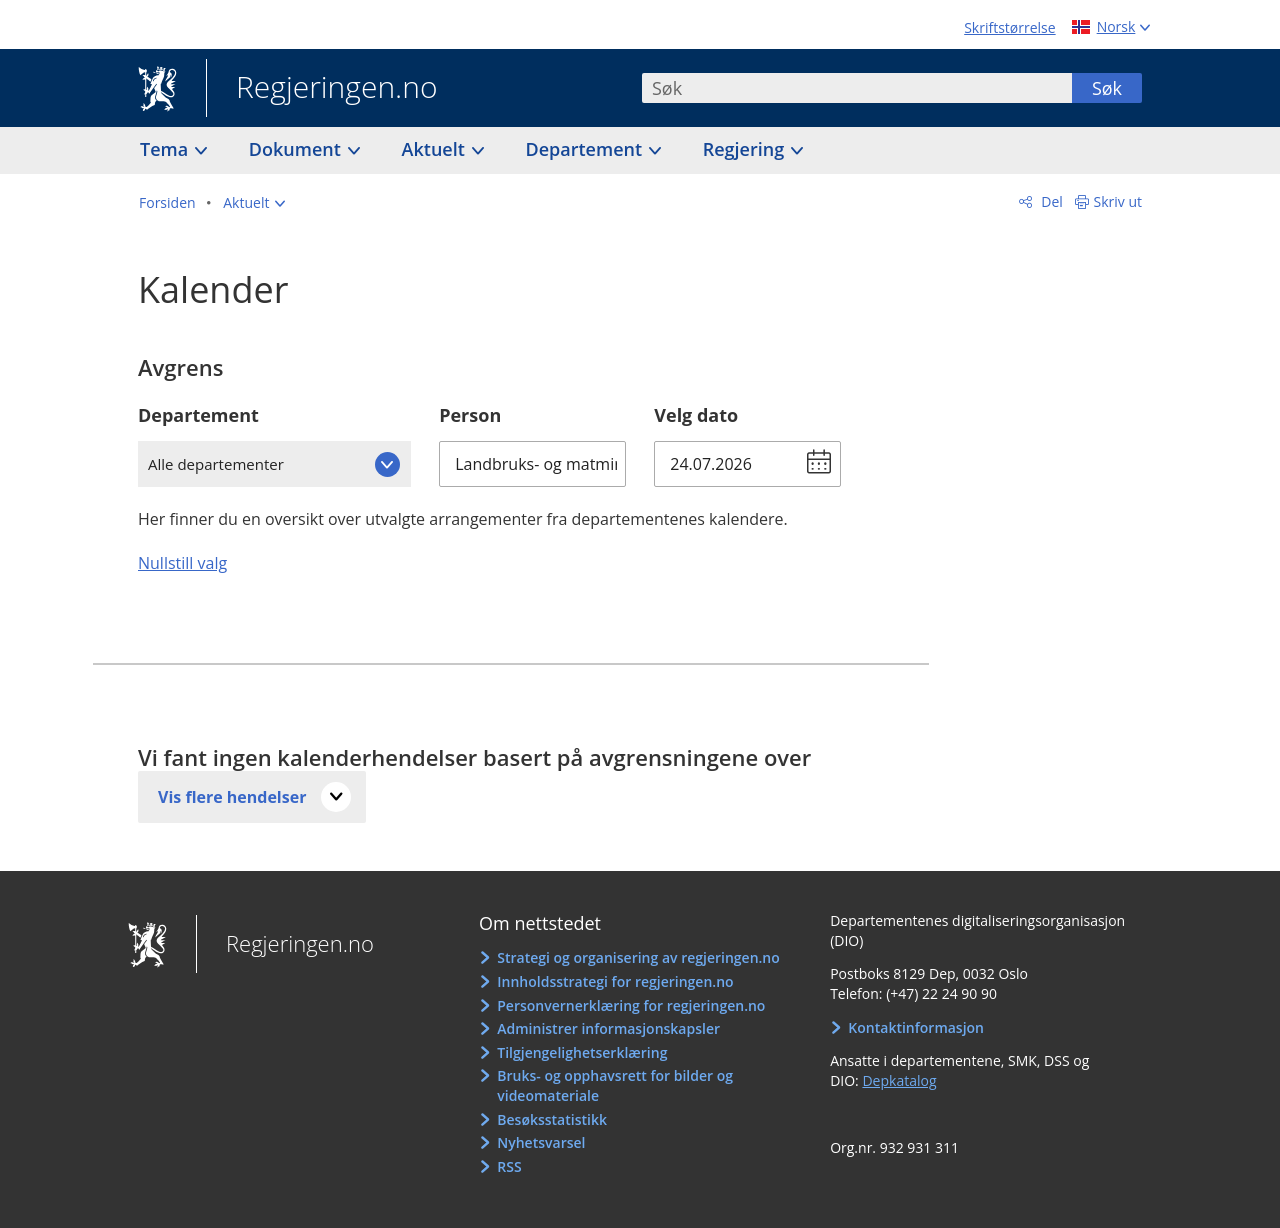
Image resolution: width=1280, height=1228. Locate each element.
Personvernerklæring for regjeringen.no (631, 1005)
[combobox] (857, 88)
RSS (509, 1166)
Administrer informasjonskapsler (608, 1028)
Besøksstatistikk (552, 1119)
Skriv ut (1118, 201)
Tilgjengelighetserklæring (582, 1052)
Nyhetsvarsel (541, 1142)
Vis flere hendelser (232, 797)
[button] (254, 203)
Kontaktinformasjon (916, 1027)
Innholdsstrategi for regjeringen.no (615, 981)
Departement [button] (586, 149)
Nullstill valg (182, 563)
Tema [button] (166, 149)
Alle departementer (216, 464)
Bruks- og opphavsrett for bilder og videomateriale (615, 1085)
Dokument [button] (297, 149)
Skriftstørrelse (1009, 27)
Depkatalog (899, 1080)
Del (1050, 201)
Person (470, 415)
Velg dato (696, 415)
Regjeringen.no (322, 89)
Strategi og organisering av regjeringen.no (638, 957)
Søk (1107, 88)
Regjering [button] (746, 149)
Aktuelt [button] (436, 149)
